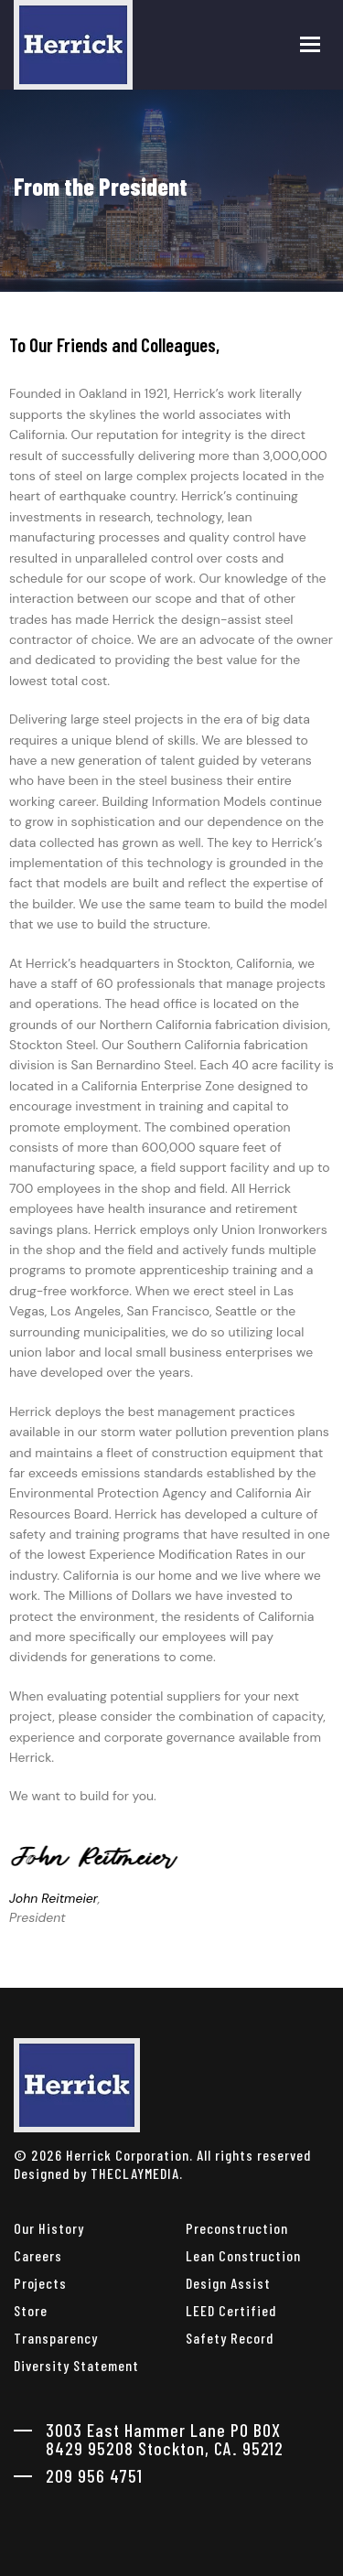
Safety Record (229, 2337)
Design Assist (228, 2283)
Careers (38, 2255)
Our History (49, 2228)
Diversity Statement (76, 2365)
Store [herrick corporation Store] (31, 2310)
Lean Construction (243, 2255)
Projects (40, 2283)
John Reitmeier (53, 1898)
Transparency (56, 2337)
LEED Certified (231, 2310)
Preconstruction (237, 2228)
